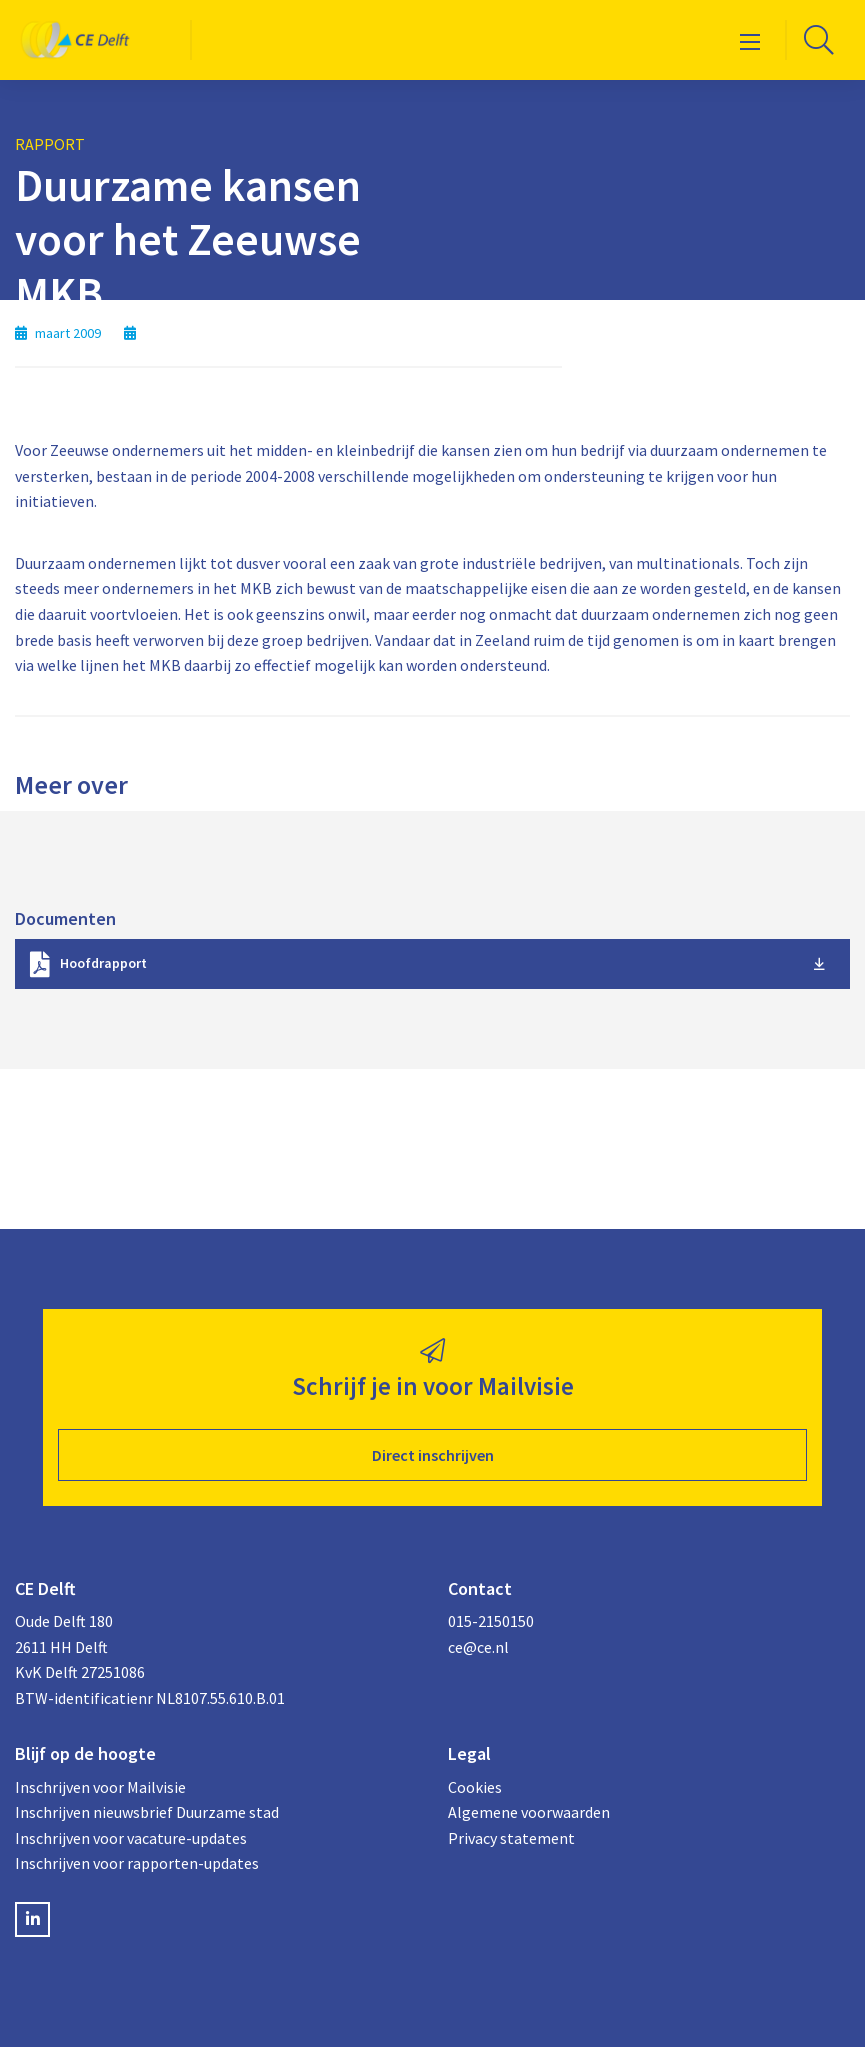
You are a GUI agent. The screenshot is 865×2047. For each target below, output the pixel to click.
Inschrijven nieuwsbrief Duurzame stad (147, 1812)
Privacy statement (511, 1838)
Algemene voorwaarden (529, 1812)
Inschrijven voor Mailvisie (100, 1787)
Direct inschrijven (433, 1455)
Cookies (475, 1787)
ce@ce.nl (478, 1647)
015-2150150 (491, 1621)
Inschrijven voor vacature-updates (131, 1838)
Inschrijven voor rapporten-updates (137, 1863)
